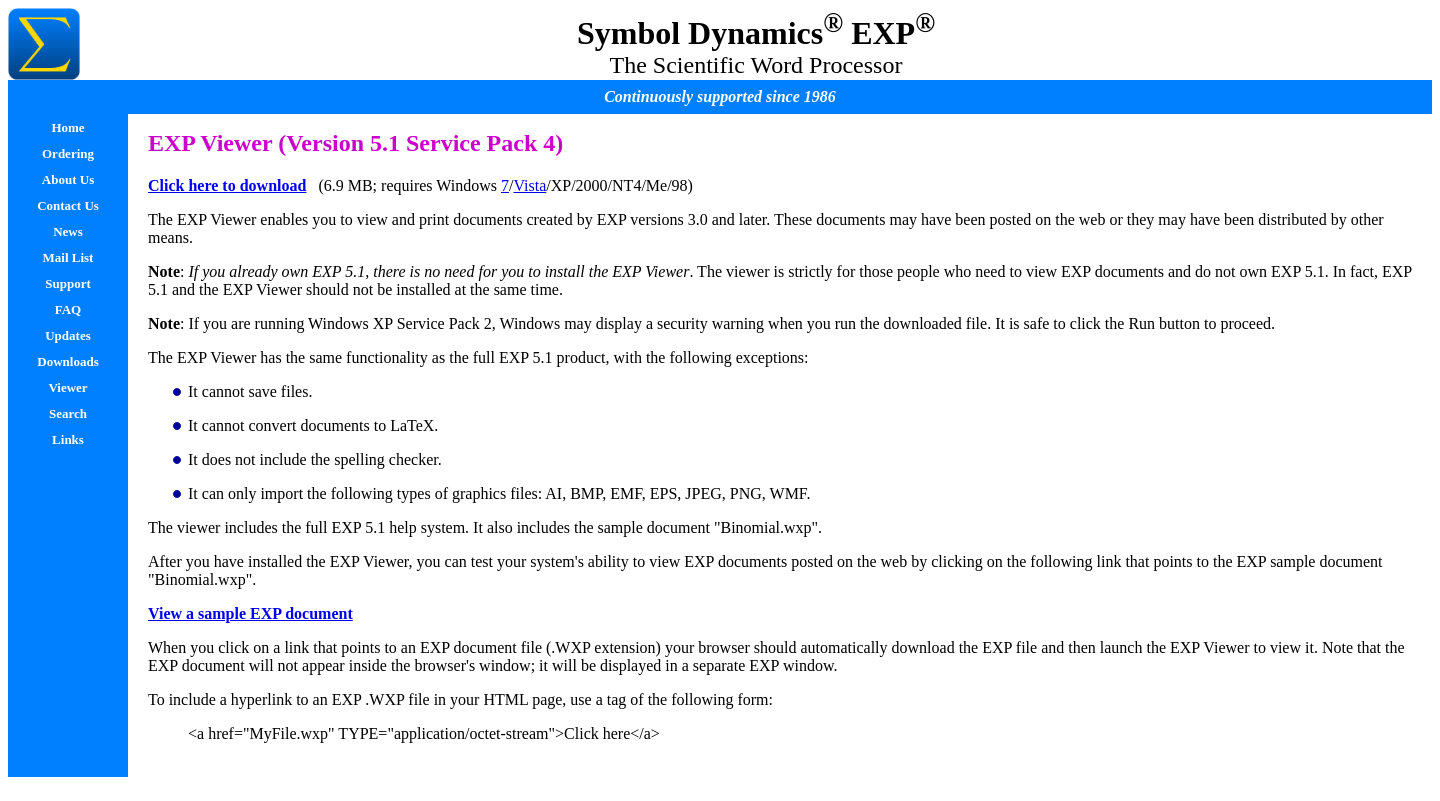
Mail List (68, 257)
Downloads (67, 361)
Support (68, 283)
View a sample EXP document (250, 613)
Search (68, 413)
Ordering (68, 153)
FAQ (68, 309)
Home (67, 127)
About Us (68, 179)
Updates (68, 335)
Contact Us (68, 205)
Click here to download (227, 185)
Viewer (67, 387)
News (68, 231)
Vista (529, 185)
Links (68, 439)
